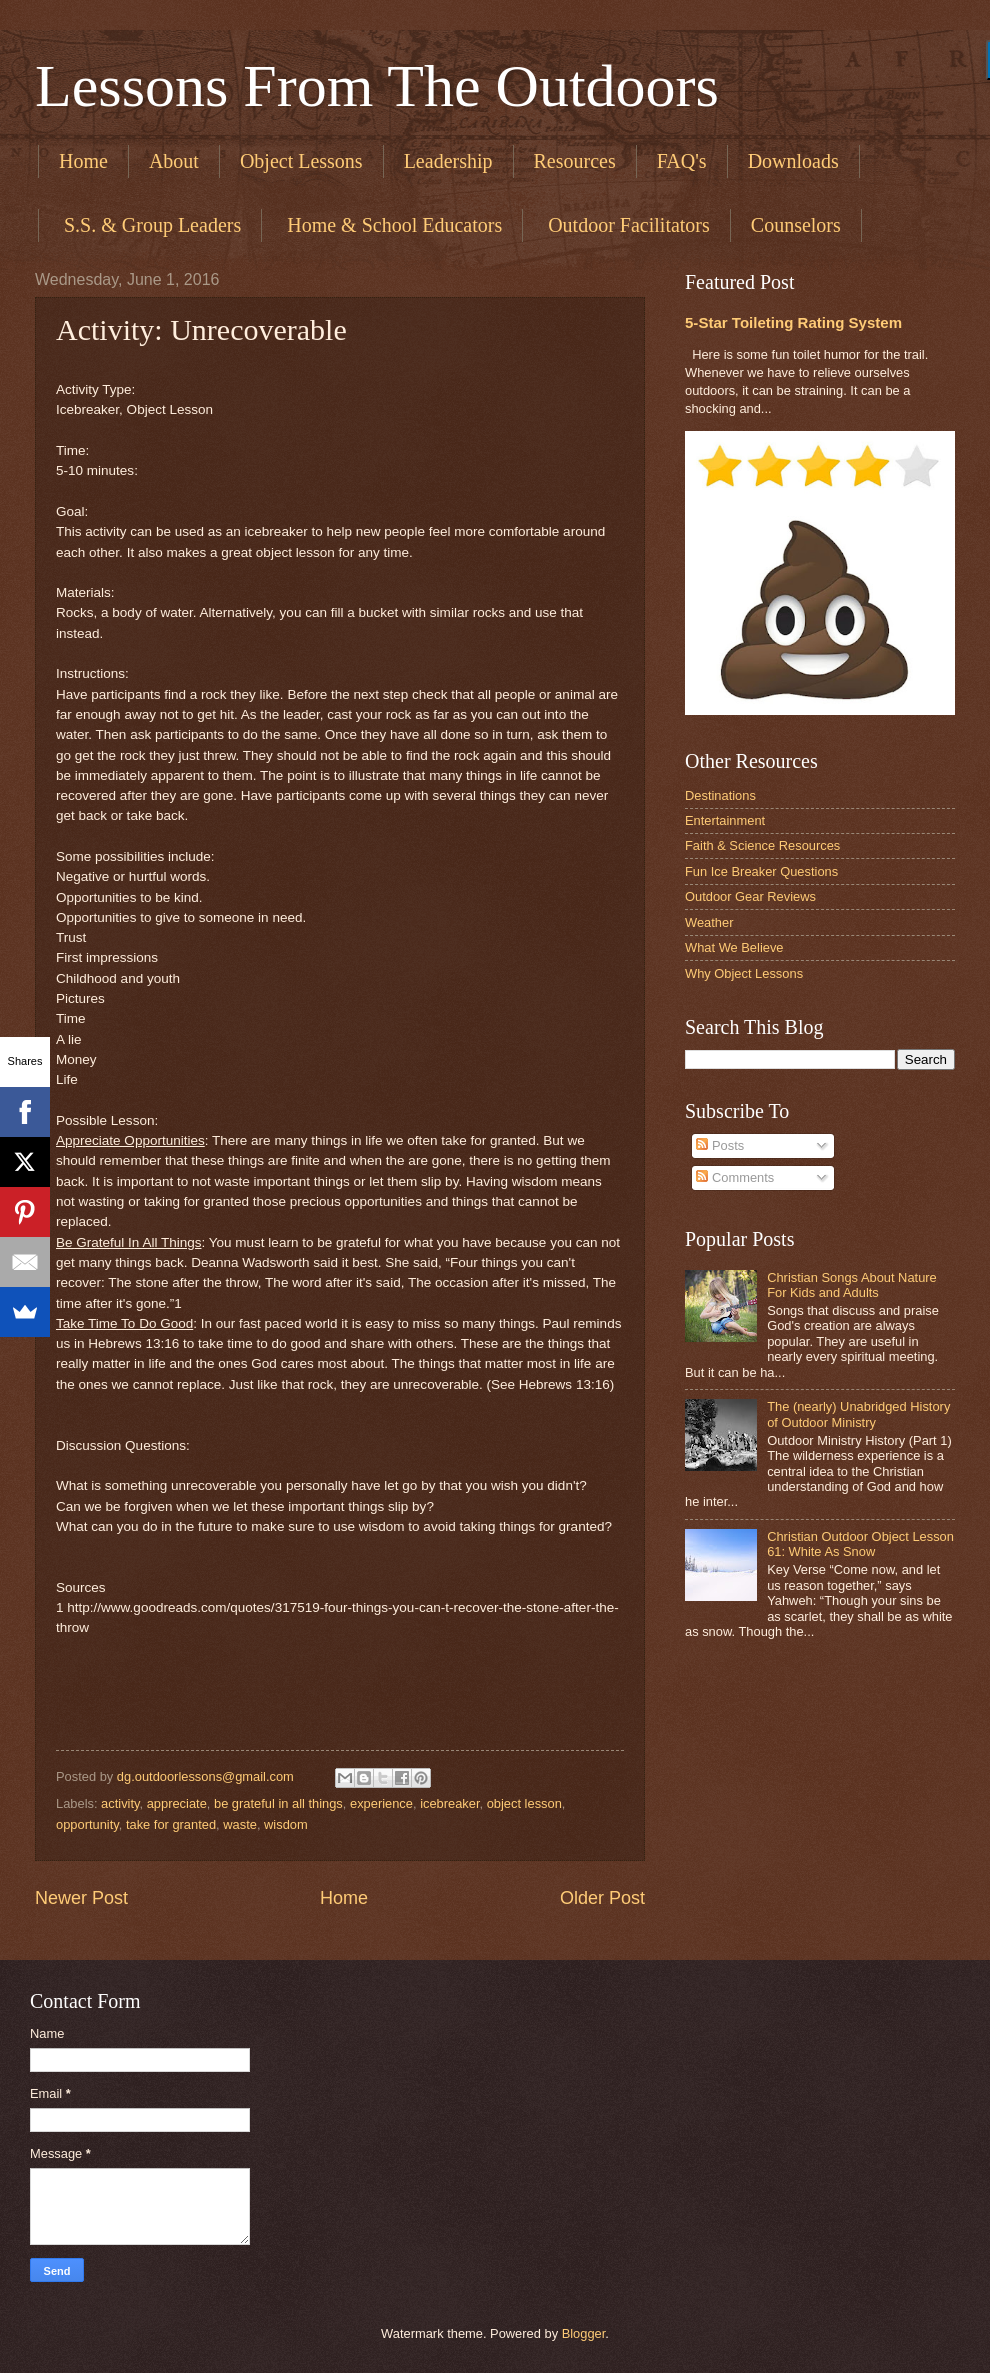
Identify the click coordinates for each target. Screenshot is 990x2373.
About (174, 161)
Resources (575, 161)
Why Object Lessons (744, 973)
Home (83, 161)
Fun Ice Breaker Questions (761, 871)
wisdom (286, 1824)
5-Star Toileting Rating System (793, 322)
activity (120, 1803)
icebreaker (449, 1803)
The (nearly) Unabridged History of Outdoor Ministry (858, 1414)
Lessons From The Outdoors (377, 86)
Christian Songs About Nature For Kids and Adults (852, 1285)
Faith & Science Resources (762, 845)
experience (381, 1803)
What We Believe (734, 947)
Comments (735, 1177)
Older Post (602, 1898)
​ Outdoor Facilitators (626, 225)
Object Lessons (301, 161)
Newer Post (81, 1898)
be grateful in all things (278, 1803)
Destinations (720, 795)
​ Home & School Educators (392, 225)
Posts (720, 1145)
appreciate (177, 1803)
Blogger (584, 2333)
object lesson (524, 1803)
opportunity (87, 1824)
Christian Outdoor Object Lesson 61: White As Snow (860, 1544)
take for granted (171, 1824)
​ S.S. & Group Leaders (150, 225)
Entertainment (725, 820)
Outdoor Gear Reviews (750, 896)
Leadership (448, 161)
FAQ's (682, 161)
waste (240, 1824)
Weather (709, 922)
